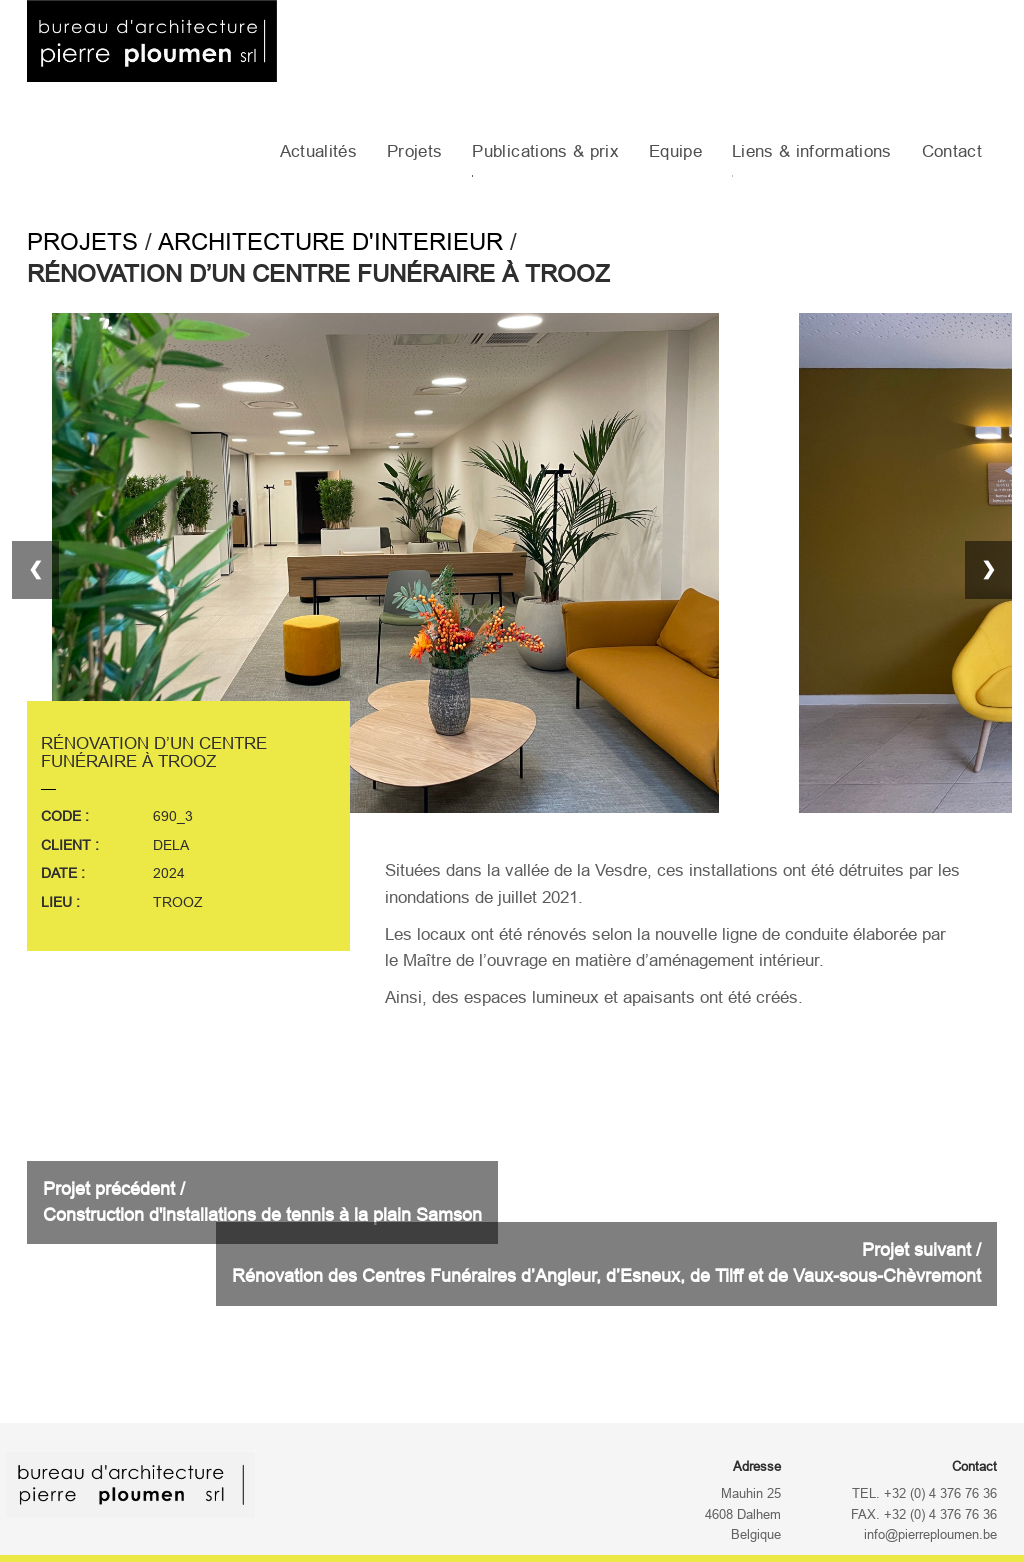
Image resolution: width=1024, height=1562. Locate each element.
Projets (414, 151)
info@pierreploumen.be (930, 1535)
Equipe (675, 151)
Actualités (318, 151)
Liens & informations (812, 151)
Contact (952, 151)
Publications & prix (545, 151)
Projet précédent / (262, 1202)
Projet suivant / (606, 1263)
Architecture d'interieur (330, 241)
